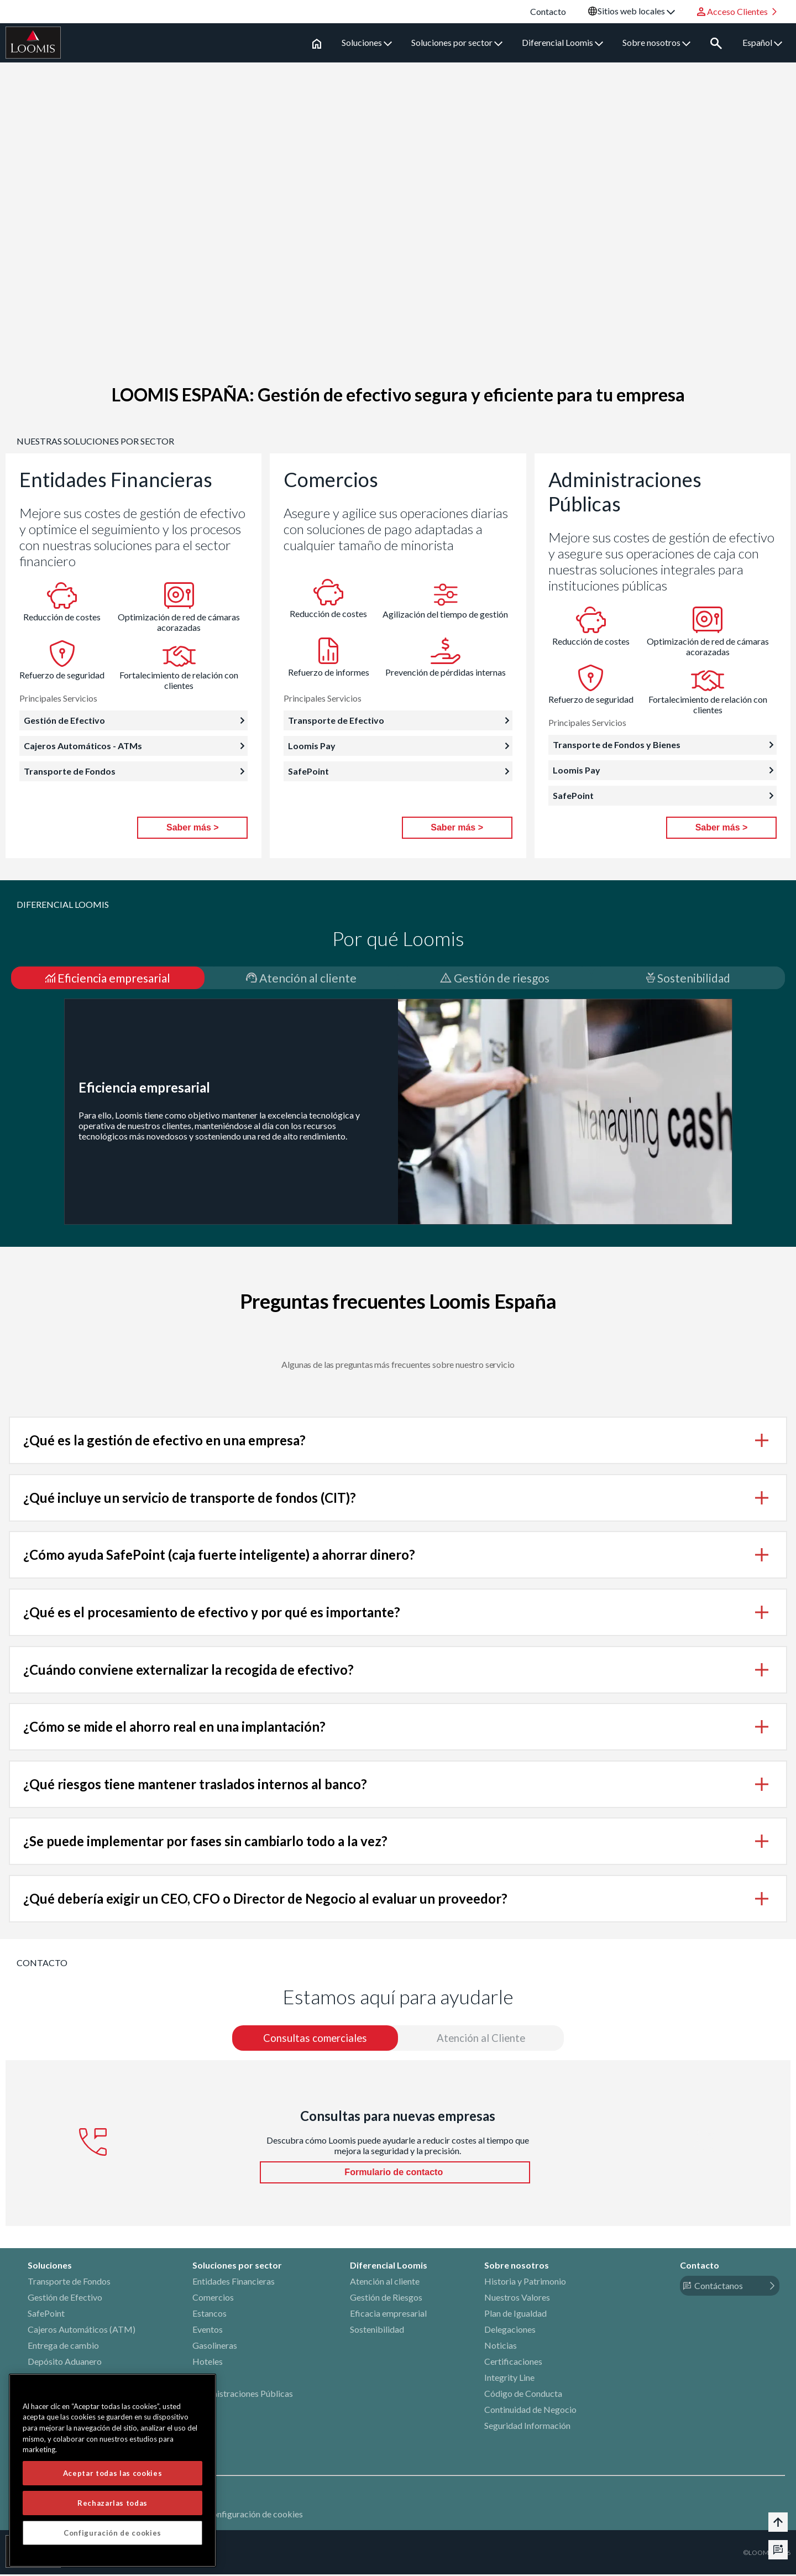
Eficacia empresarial (388, 2314)
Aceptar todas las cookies (112, 2474)
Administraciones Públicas (242, 2395)
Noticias (500, 2347)
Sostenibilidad (377, 2331)
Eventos (207, 2331)
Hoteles (207, 2363)
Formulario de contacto (394, 2173)
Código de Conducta (523, 2395)
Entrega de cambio (63, 2347)
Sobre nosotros (658, 42)
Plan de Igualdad (515, 2314)
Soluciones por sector (458, 42)
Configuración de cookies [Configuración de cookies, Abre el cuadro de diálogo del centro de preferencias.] (112, 2534)
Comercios (213, 2298)
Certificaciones (513, 2363)
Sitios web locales (636, 11)
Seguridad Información (527, 2427)
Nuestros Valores (517, 2298)
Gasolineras (214, 2347)
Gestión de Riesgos (386, 2298)
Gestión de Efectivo (65, 2298)
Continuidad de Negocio (530, 2411)
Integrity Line (509, 2379)
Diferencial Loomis (564, 42)
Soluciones (368, 42)
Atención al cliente (385, 2282)
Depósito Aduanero (65, 2363)
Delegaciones (510, 2331)
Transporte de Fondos (69, 2282)
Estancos (209, 2314)
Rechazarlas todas (112, 2504)
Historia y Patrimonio (525, 2282)
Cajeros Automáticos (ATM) (81, 2331)
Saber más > (192, 827)
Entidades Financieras (233, 2282)
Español (762, 42)
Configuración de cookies (254, 2515)
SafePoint (46, 2314)
